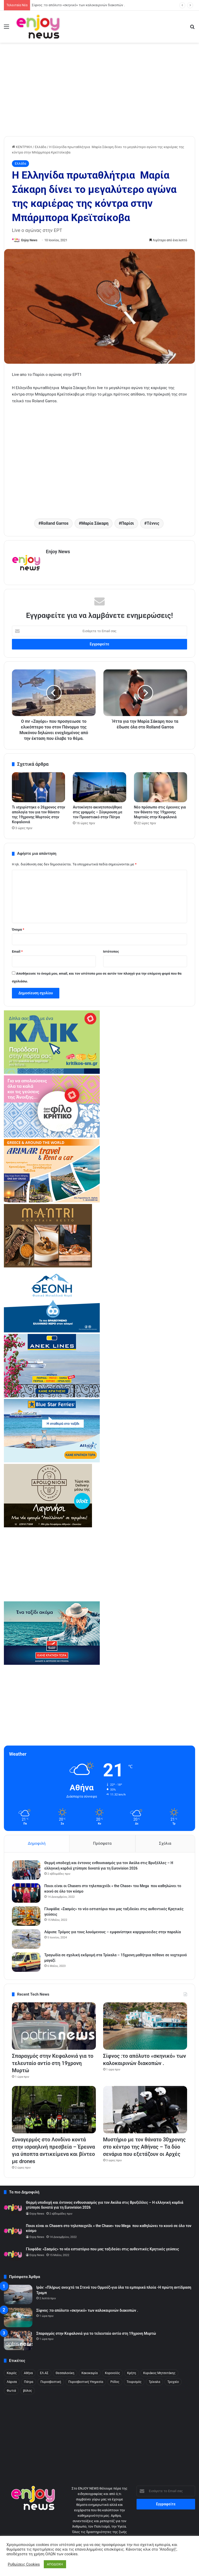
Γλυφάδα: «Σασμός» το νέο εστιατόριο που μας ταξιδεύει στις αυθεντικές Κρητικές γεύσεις (102, 2249)
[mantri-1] (48, 1266)
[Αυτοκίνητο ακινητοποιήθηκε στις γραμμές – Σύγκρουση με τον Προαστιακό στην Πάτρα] (99, 787)
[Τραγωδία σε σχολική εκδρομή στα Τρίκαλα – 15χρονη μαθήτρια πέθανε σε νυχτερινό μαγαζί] (26, 1962)
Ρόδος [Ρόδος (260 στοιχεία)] (114, 2382)
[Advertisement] (99, 97)
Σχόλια (165, 1843)
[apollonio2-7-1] (48, 1526)
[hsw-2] (52, 1664)
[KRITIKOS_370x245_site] (52, 1073)
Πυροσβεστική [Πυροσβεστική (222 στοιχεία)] (50, 2382)
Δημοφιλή (37, 1843)
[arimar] (52, 1201)
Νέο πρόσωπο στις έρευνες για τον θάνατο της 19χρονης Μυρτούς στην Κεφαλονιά (160, 812)
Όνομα (18, 929)
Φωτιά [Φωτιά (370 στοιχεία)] (11, 2390)
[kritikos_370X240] (52, 1136)
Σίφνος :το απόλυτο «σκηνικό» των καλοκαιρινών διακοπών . (87, 2310)
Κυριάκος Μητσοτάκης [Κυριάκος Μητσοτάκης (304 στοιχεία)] (159, 2373)
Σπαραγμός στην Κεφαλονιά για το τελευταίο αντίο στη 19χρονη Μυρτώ (83, 5)
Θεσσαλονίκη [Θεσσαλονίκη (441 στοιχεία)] (65, 2373)
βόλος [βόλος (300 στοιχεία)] (27, 2390)
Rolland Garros (54, 523)
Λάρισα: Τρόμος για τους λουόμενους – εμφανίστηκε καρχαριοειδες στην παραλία (112, 1932)
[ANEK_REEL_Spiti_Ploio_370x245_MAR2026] (52, 1396)
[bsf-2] (52, 1461)
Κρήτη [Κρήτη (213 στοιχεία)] (131, 2373)
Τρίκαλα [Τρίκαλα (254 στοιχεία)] (154, 2382)
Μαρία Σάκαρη (94, 523)
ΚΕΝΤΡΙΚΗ (22, 147)
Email (17, 951)
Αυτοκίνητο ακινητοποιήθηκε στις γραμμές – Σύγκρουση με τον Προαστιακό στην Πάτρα (97, 812)
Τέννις (153, 523)
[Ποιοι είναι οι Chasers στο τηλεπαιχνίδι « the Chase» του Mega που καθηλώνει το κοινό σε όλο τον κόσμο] (26, 1893)
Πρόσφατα (102, 1843)
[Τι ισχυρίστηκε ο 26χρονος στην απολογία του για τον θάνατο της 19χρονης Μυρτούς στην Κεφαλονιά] (38, 787)
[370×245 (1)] (52, 1331)
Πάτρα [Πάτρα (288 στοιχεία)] (28, 2382)
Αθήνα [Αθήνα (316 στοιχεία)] (28, 2373)
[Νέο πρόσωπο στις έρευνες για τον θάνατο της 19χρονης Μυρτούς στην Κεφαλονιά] (160, 787)
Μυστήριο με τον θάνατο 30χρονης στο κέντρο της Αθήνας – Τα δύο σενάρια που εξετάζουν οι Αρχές (144, 2146)
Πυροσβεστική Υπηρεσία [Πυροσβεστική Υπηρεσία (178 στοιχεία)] (85, 2382)
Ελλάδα (40, 147)
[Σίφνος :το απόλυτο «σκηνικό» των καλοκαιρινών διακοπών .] (145, 2026)
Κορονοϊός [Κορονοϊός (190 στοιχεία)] (112, 2373)
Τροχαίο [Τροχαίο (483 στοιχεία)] (173, 2382)
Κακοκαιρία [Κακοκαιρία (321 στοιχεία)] (90, 2373)
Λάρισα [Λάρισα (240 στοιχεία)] (12, 2382)
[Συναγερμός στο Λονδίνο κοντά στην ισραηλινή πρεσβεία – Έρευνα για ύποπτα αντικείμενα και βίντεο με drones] (54, 2109)
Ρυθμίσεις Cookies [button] (24, 2564)
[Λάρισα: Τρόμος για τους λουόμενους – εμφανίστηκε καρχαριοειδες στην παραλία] (26, 1939)
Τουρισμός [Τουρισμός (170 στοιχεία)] (134, 2382)
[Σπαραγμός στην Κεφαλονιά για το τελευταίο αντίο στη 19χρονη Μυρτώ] (54, 2026)
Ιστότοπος (111, 951)
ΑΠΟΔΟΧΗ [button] (55, 2564)
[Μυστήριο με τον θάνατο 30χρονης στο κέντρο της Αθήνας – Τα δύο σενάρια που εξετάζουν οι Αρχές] (145, 2109)
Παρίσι (127, 523)
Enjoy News (29, 240)
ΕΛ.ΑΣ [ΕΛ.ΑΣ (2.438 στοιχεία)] (44, 2373)
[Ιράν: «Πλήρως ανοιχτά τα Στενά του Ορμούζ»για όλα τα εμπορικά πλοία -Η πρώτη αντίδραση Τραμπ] (18, 2294)
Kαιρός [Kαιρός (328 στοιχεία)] (12, 2373)
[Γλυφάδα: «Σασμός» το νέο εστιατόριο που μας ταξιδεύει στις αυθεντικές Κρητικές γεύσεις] (26, 1916)
